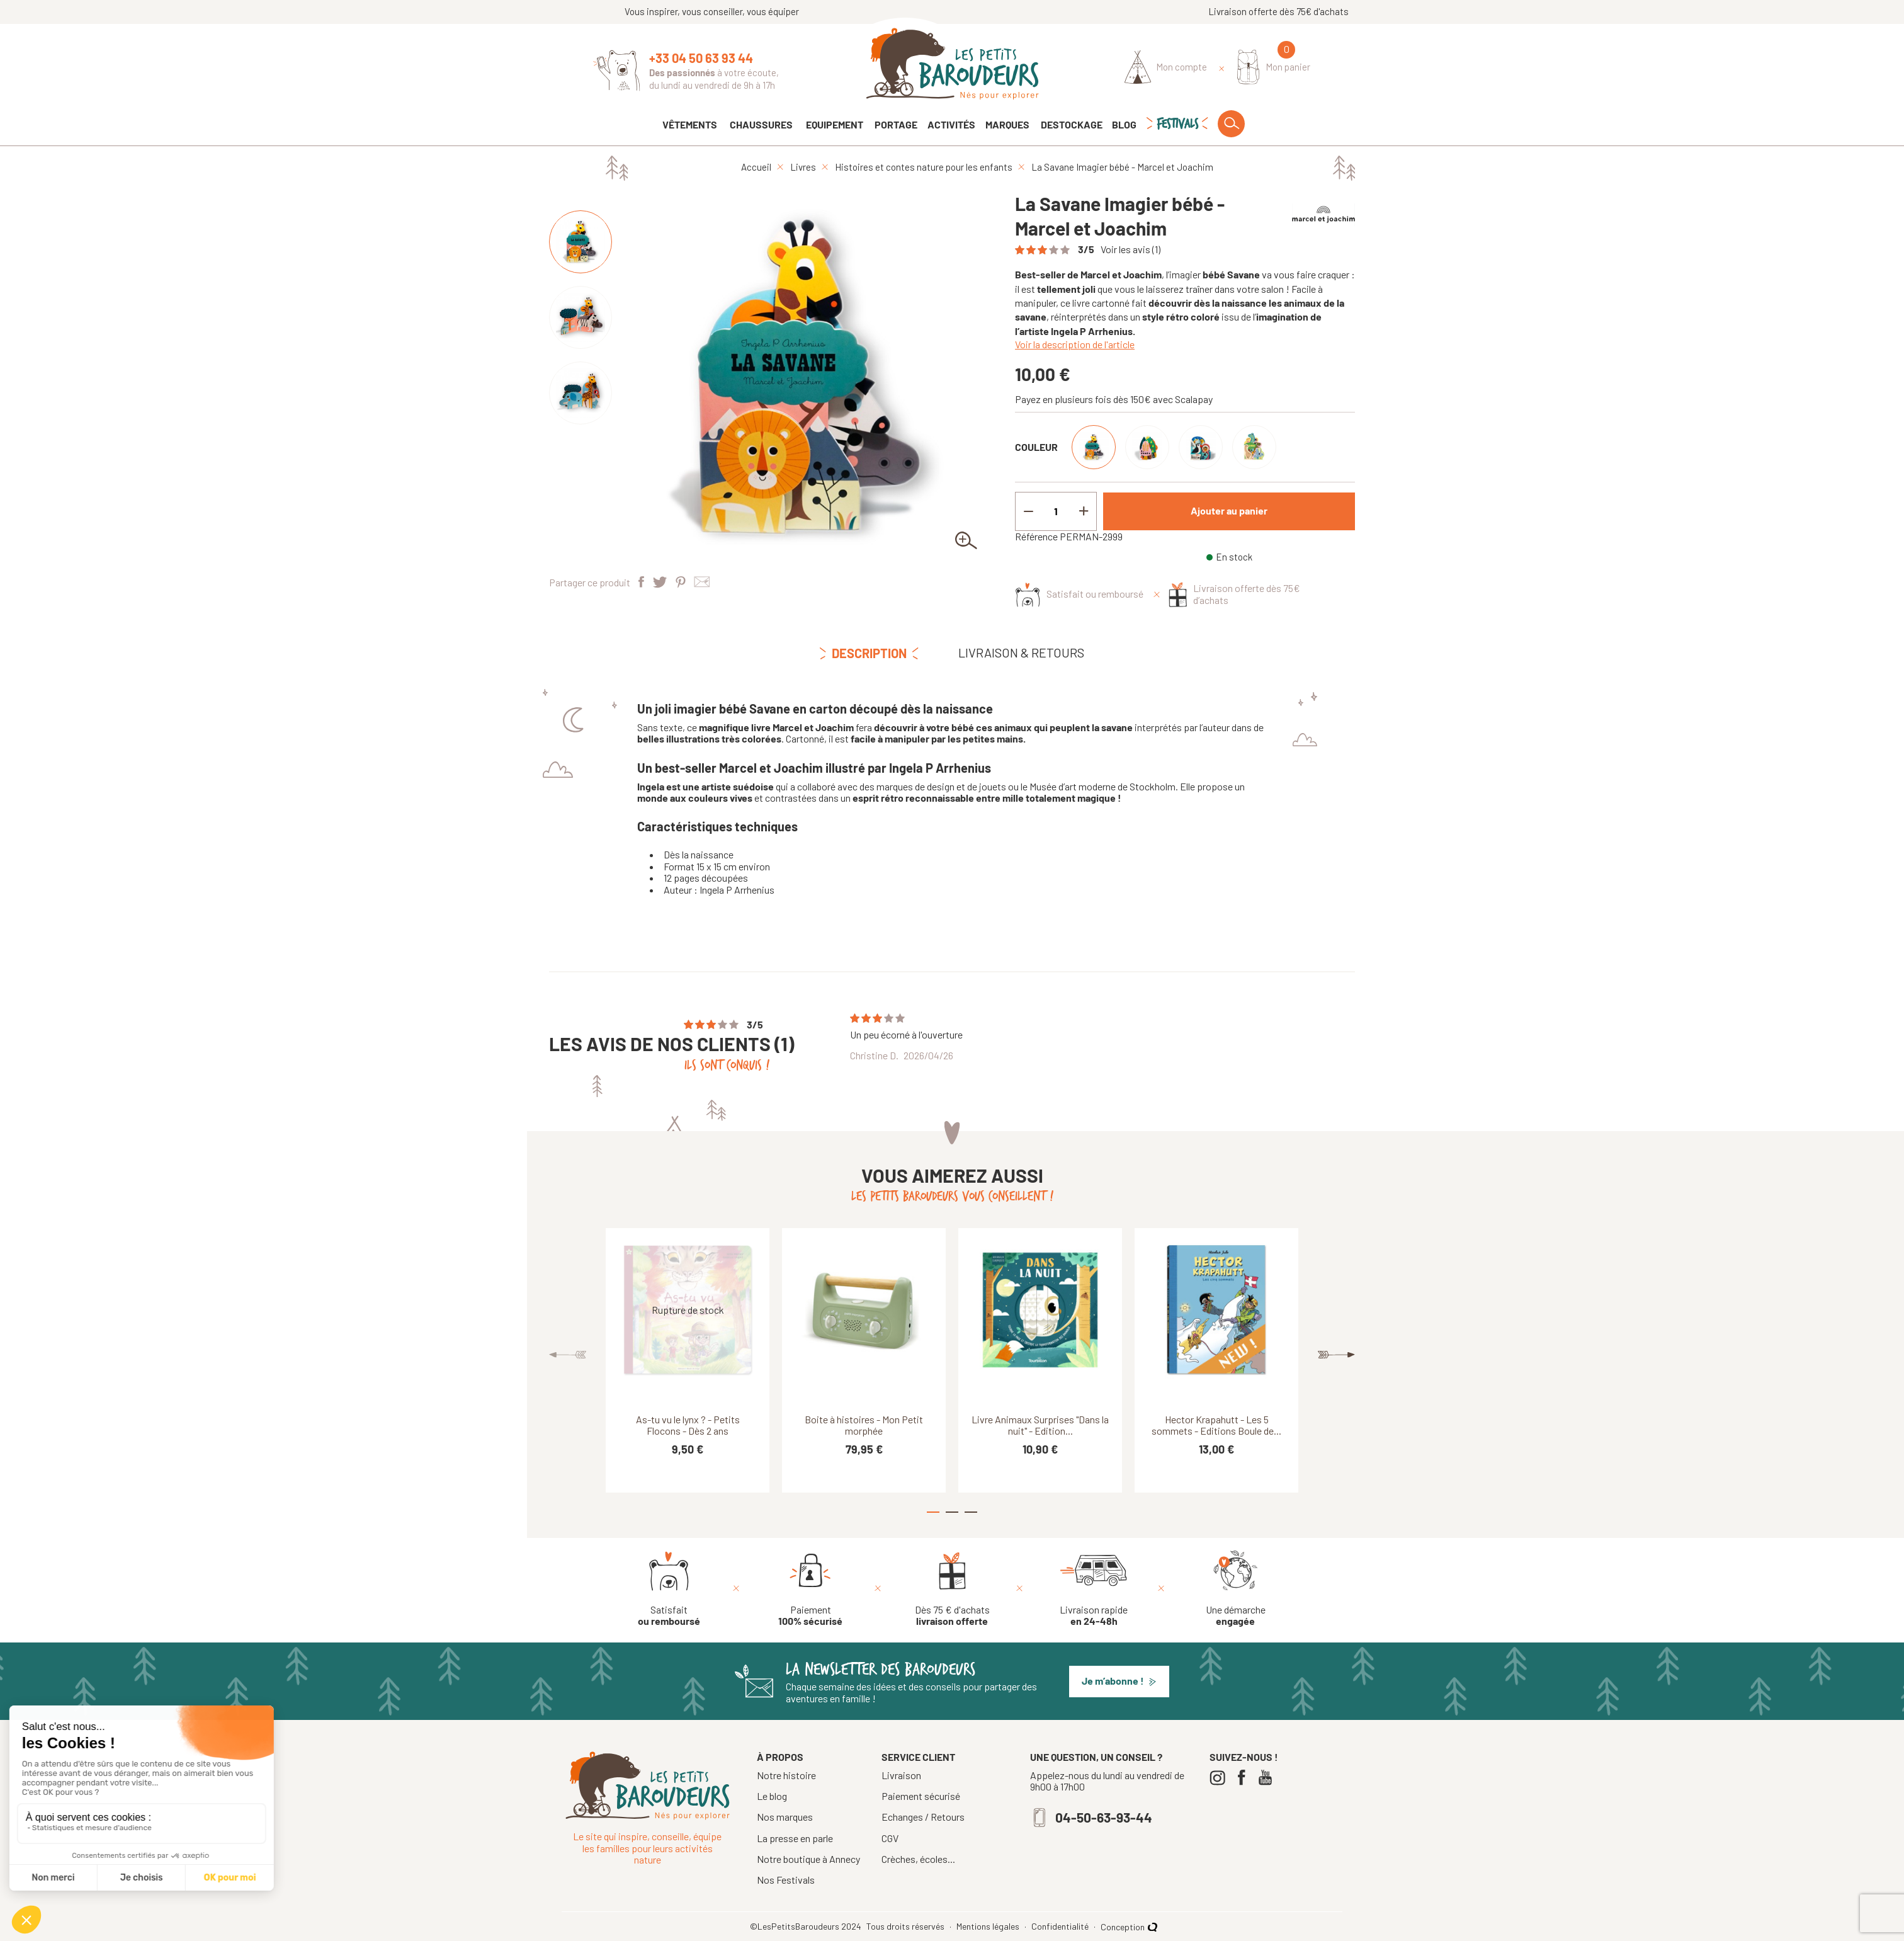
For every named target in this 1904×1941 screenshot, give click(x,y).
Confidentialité (1061, 1926)
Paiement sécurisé (920, 1796)
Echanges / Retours (923, 1817)
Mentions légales (988, 1926)
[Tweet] (659, 583)
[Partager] (641, 582)
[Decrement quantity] (1028, 511)
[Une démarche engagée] (1236, 1589)
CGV (889, 1838)
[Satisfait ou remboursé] (669, 1589)
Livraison (901, 1775)
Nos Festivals (786, 1880)
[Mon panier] (1274, 67)
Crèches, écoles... (918, 1859)
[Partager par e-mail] (702, 582)
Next (1336, 1354)
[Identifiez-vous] (1166, 67)
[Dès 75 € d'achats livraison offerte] (952, 1589)
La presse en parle (795, 1838)
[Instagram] (1221, 1777)
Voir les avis (1130, 249)
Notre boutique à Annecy (808, 1859)
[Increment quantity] (1083, 511)
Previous (567, 1354)
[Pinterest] (681, 583)
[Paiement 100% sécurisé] (810, 1589)
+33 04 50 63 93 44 (701, 57)
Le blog (772, 1796)
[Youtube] (1268, 1777)
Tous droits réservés (906, 1926)
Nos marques (785, 1817)
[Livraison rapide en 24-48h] (1094, 1589)
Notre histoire (786, 1775)
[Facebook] (1244, 1777)
